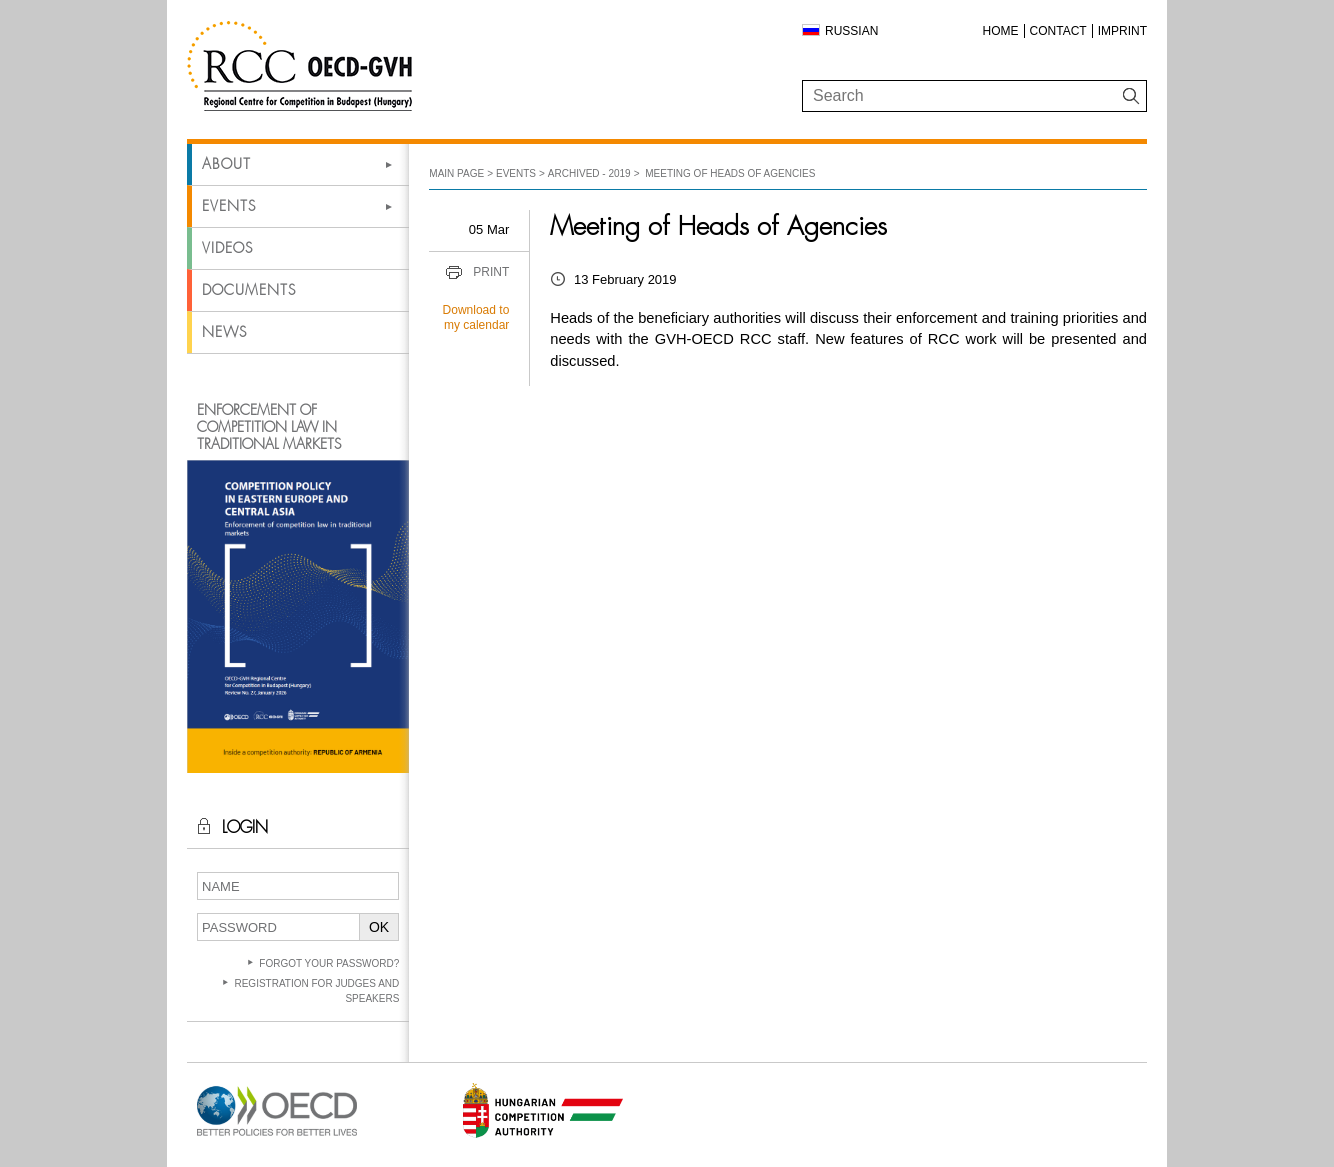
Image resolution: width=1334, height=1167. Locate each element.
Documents (249, 290)
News (224, 332)
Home (1001, 31)
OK (379, 927)
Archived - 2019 (589, 173)
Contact (1058, 31)
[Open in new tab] (277, 1136)
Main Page (456, 173)
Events (229, 206)
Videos (227, 248)
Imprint (1122, 31)
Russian (851, 31)
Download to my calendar (476, 318)
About (226, 164)
